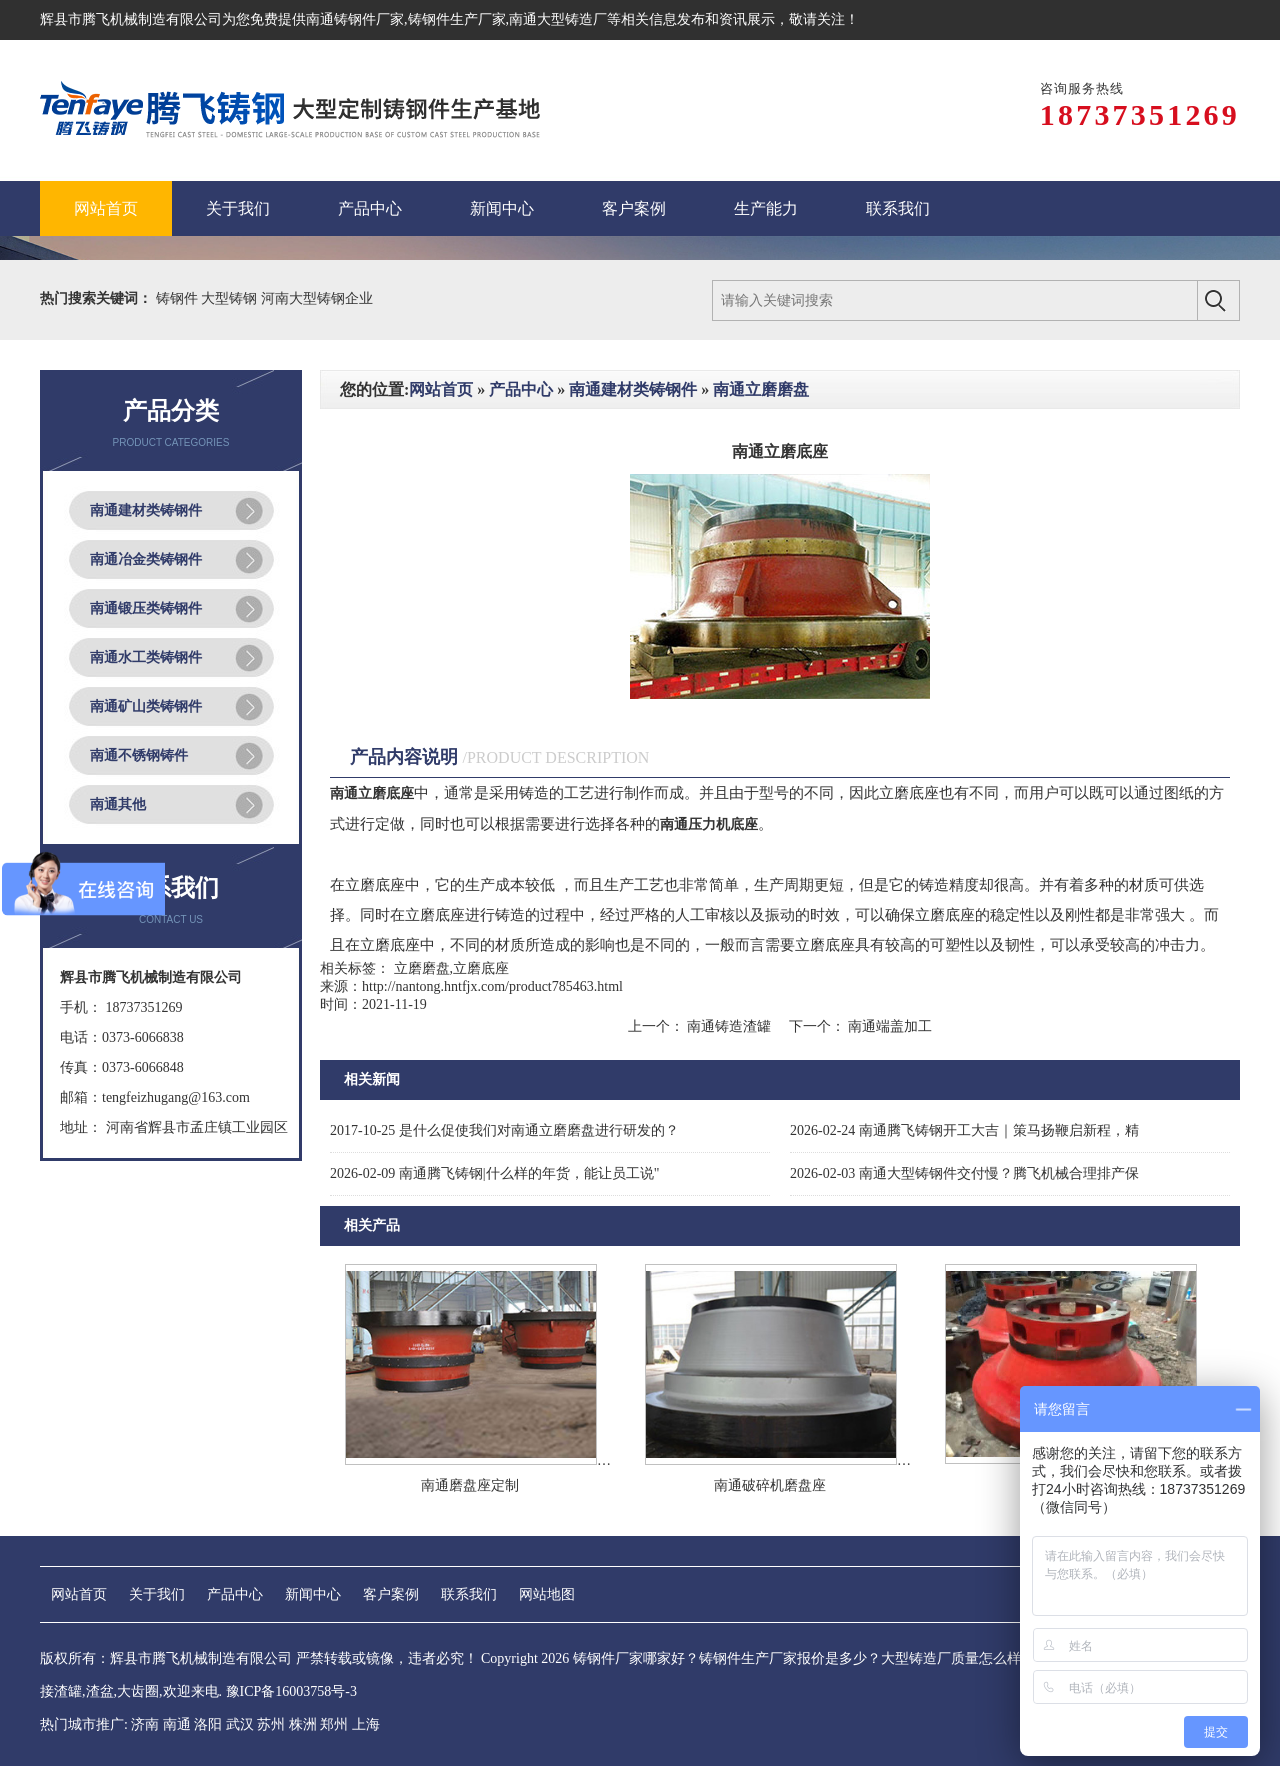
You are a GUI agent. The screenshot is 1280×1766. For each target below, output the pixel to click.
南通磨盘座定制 (470, 1485)
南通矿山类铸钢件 (146, 706)
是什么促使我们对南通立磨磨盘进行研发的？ (504, 1130)
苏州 (271, 1724)
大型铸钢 (231, 298)
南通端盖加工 (889, 1026)
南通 (177, 1724)
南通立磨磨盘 (761, 389)
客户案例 (391, 1594)
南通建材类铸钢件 (146, 510)
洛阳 (208, 1724)
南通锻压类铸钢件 (146, 608)
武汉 (240, 1724)
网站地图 (547, 1594)
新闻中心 (313, 1594)
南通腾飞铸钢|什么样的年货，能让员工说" (494, 1173)
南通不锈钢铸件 (139, 755)
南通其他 (118, 804)
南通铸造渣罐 (729, 1026)
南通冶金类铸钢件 (146, 559)
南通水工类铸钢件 (146, 657)
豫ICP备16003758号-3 (291, 1691)
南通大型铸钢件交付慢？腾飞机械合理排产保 (964, 1173)
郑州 (334, 1724)
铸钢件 (179, 298)
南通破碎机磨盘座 (770, 1485)
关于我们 (157, 1594)
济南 (145, 1724)
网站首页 (441, 389)
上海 (366, 1724)
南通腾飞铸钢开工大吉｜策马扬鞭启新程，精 (964, 1130)
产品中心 (521, 389)
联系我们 (469, 1594)
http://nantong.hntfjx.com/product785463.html (492, 986)
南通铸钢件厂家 (355, 19)
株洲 (303, 1724)
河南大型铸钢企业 (317, 298)
